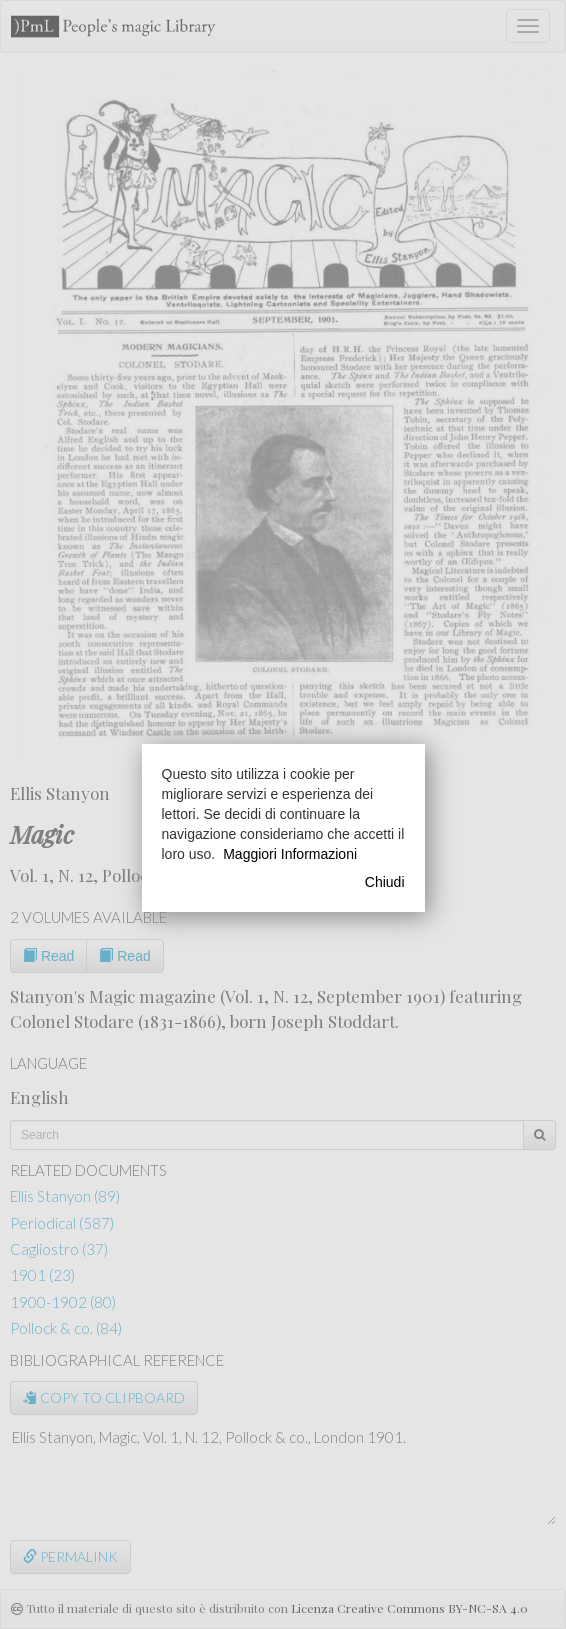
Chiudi (385, 882)
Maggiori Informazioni (290, 854)
